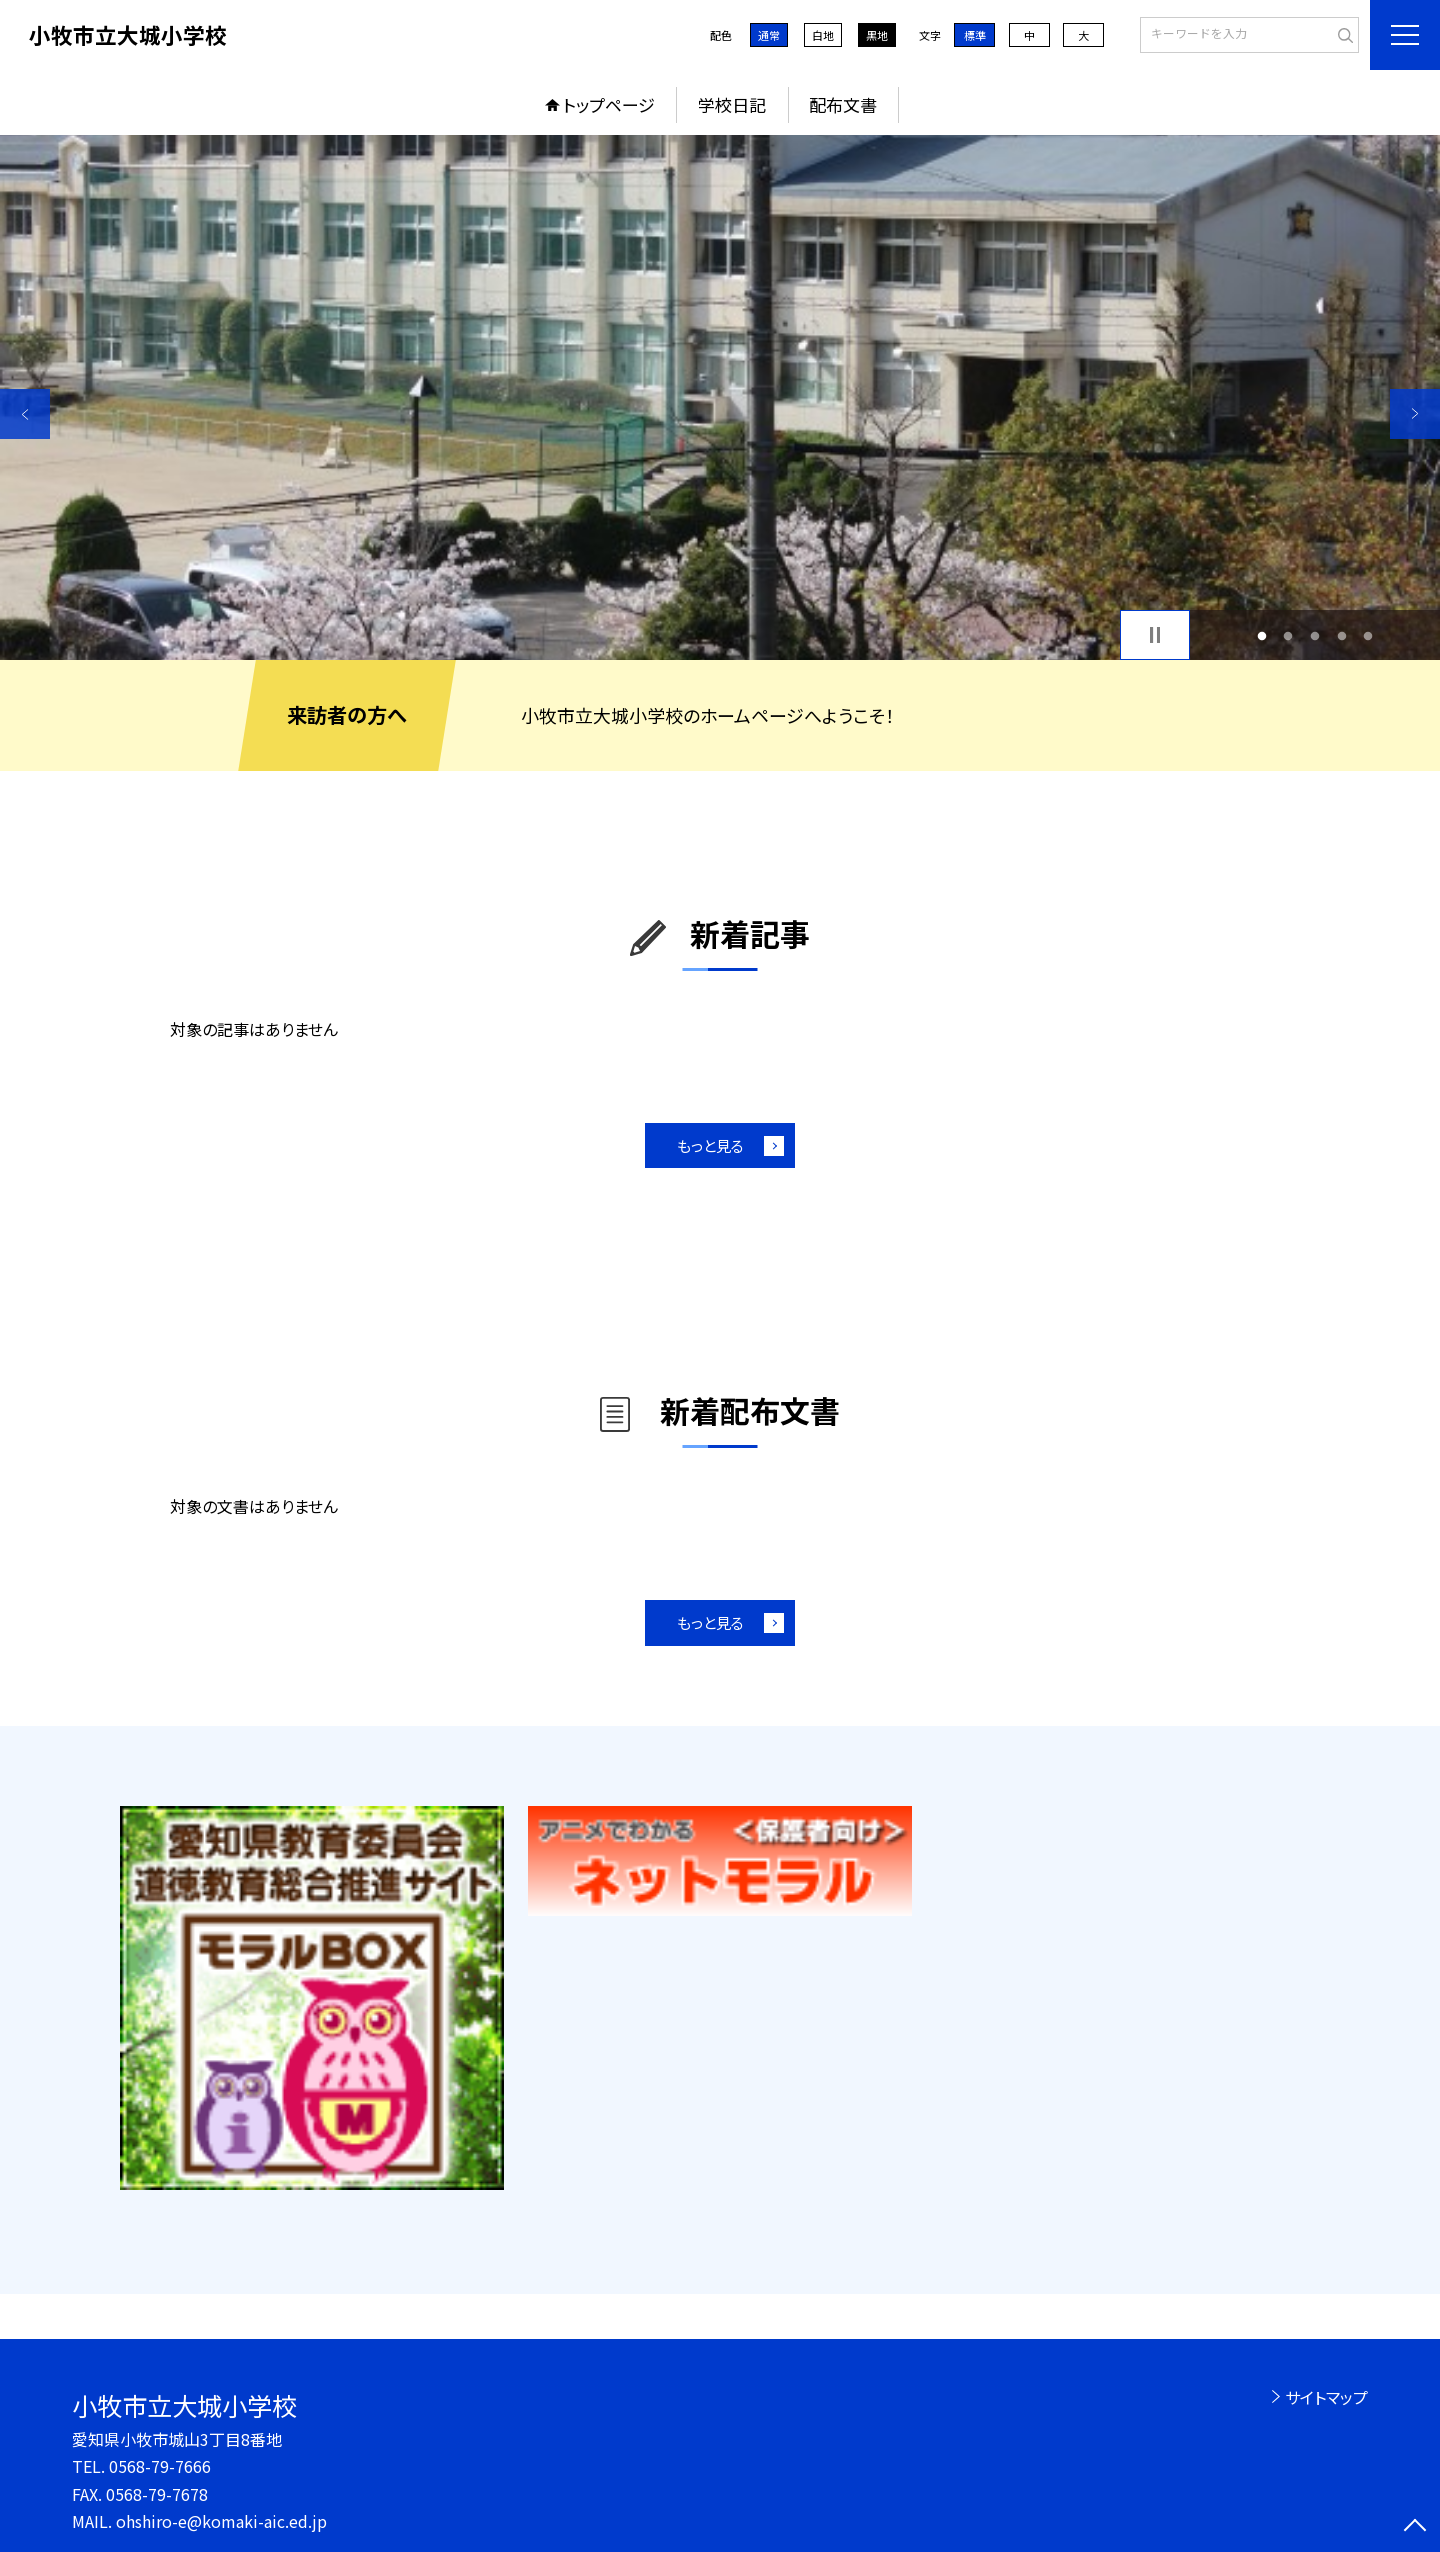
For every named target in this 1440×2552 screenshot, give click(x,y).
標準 (975, 35)
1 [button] (1261, 635)
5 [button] (1368, 635)
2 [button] (1288, 635)
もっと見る (710, 1145)
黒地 (877, 35)
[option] (720, 397)
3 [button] (1315, 635)
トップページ (609, 104)
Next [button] (1415, 414)
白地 (823, 35)
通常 (769, 35)
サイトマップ (1326, 2397)
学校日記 (732, 104)
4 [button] (1341, 635)
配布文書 (843, 104)
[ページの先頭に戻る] (1415, 2527)
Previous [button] (25, 414)
